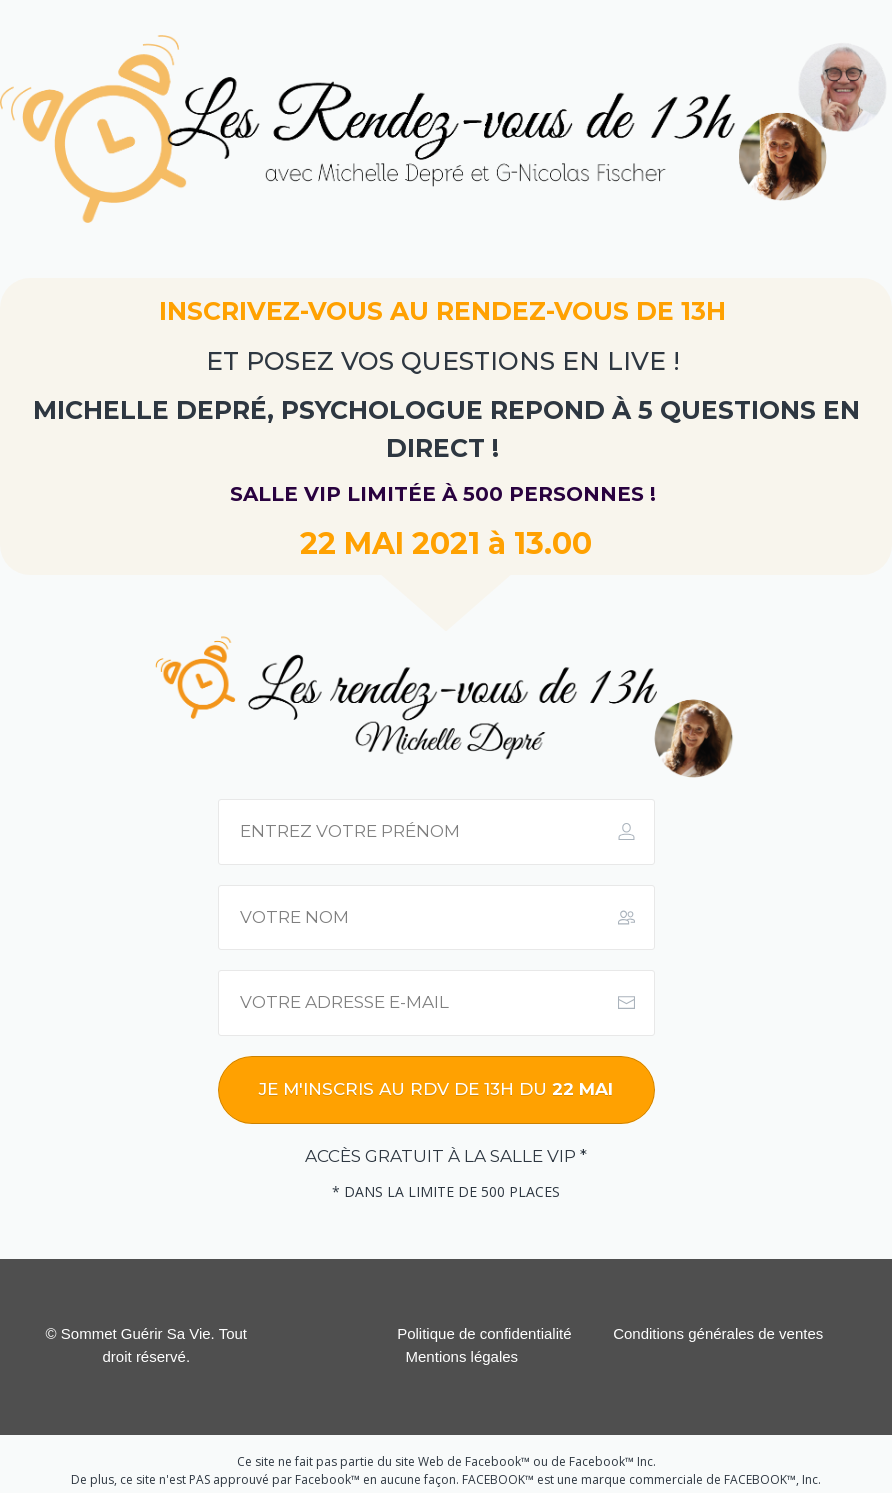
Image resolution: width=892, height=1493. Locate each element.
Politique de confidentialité (484, 1333)
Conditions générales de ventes (718, 1333)
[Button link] (436, 1090)
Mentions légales (462, 1356)
